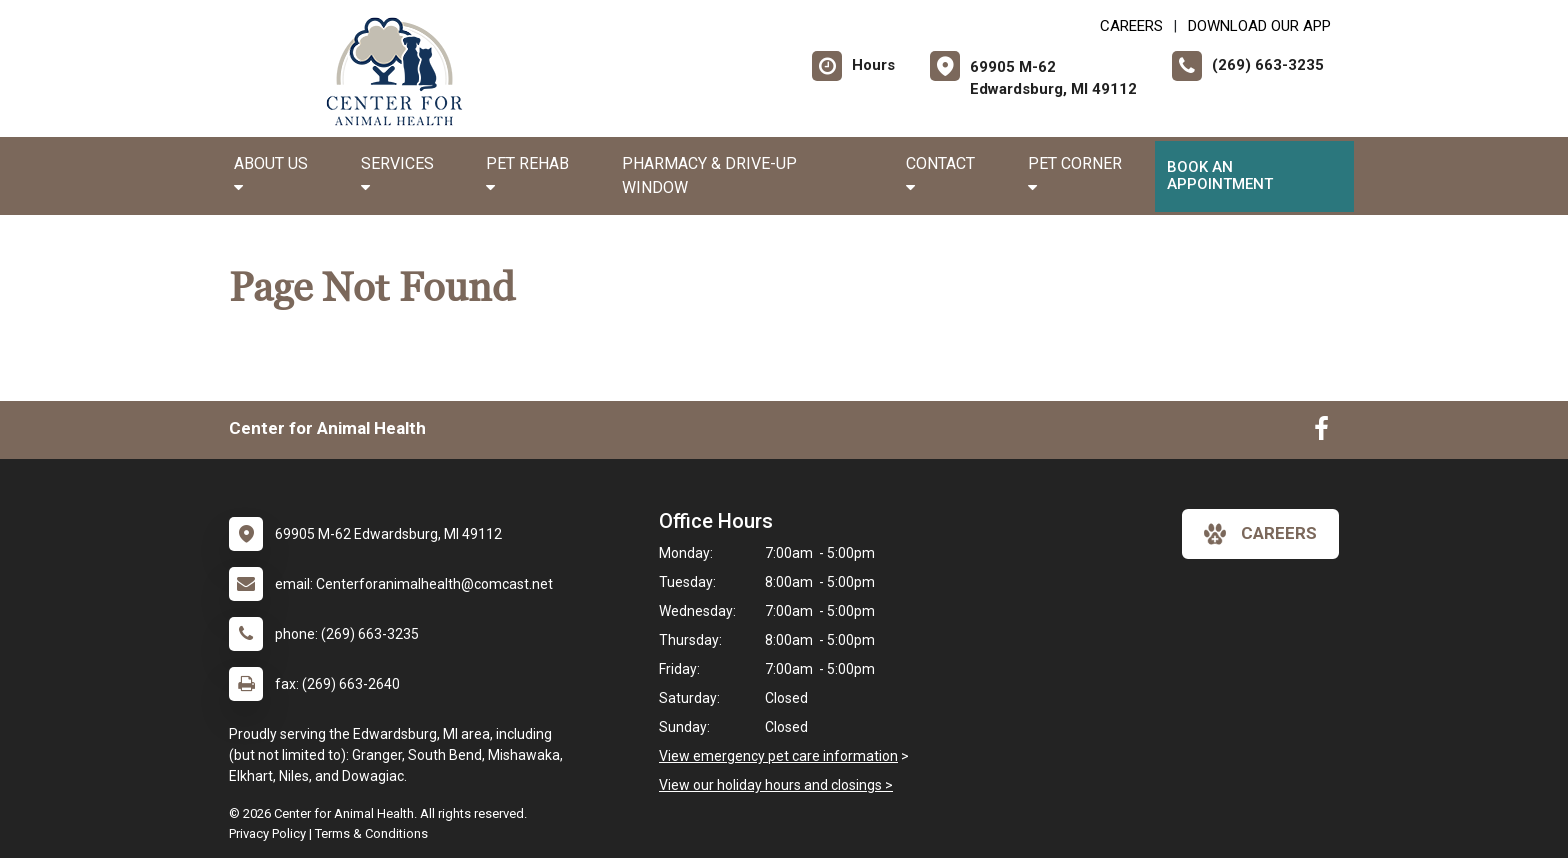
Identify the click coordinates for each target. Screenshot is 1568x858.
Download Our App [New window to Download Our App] (1259, 26)
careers (1260, 534)
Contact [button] (940, 174)
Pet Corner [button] (1075, 174)
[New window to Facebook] (1321, 433)
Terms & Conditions (371, 833)
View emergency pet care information (778, 756)
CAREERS (1131, 26)
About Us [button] (271, 174)
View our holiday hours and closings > (776, 785)
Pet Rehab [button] (527, 174)
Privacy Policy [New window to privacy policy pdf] (267, 833)
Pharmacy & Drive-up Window (709, 175)
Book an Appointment (1220, 175)
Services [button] (397, 174)
